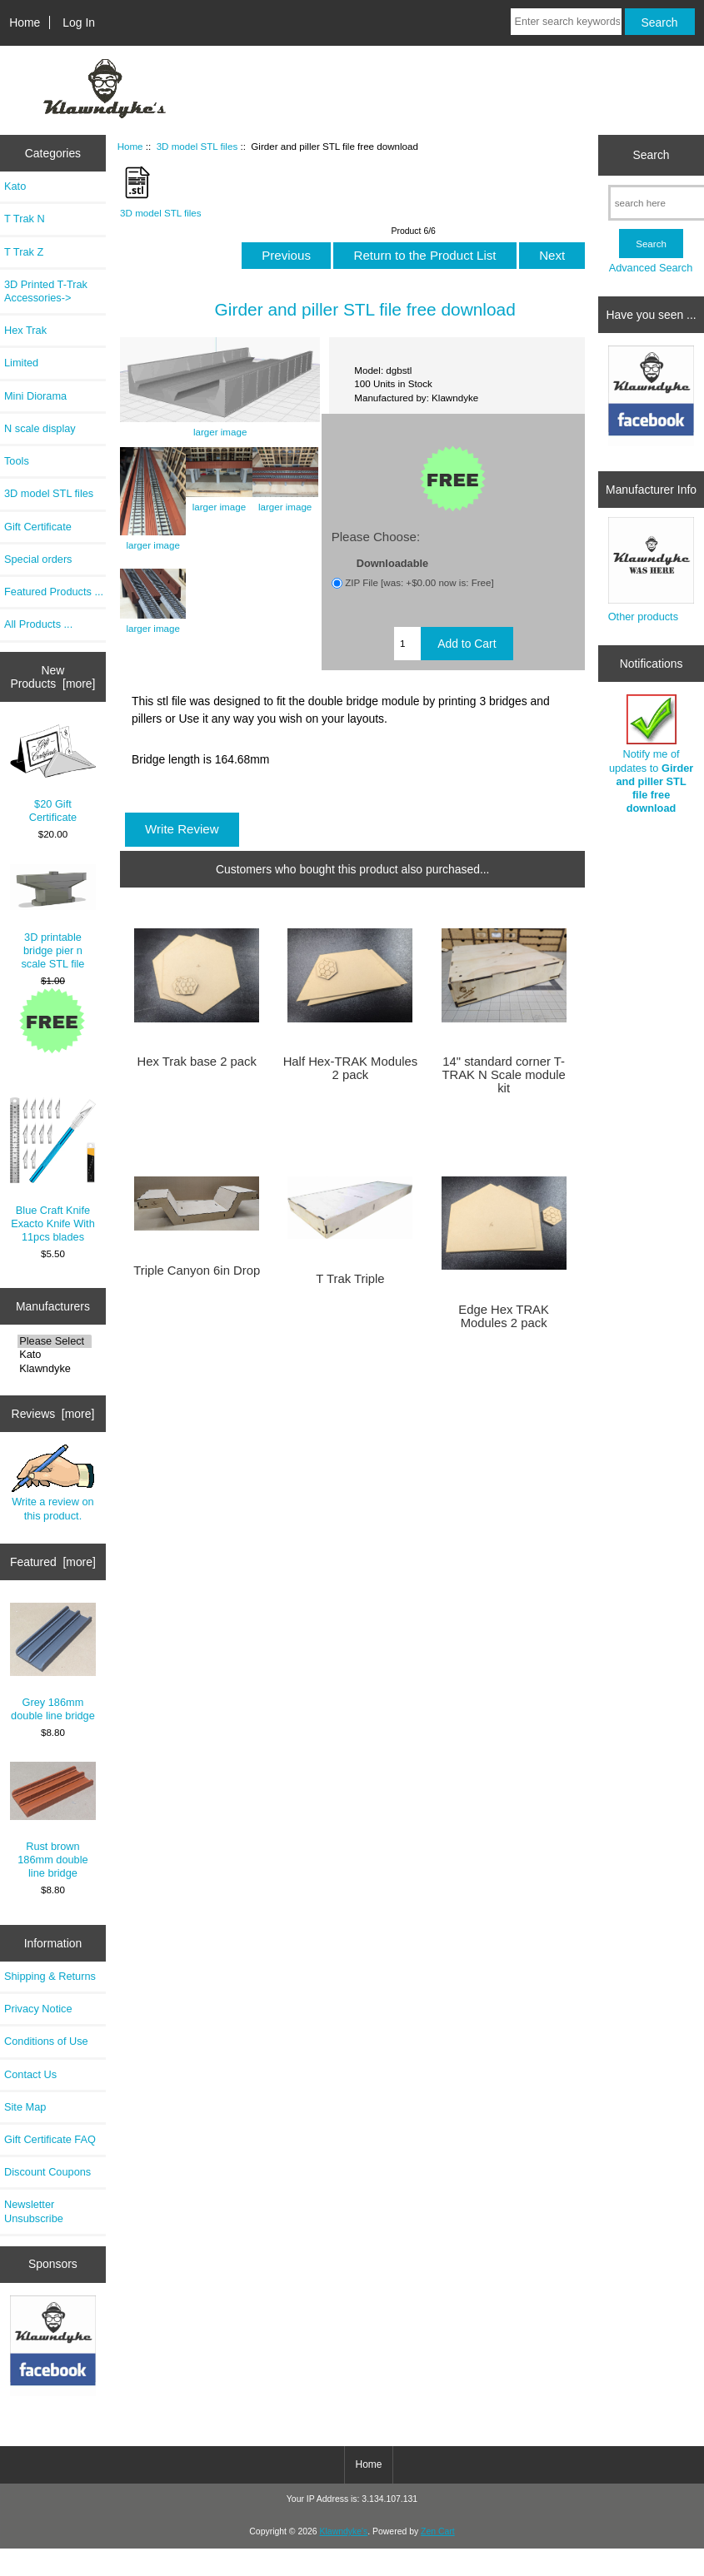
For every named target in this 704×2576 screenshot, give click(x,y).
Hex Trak (25, 330)
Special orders (38, 559)
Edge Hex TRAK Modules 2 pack (503, 1316)
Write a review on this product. (53, 1483)
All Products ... (38, 624)
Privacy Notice (38, 2008)
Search (651, 155)
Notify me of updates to (651, 754)
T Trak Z (23, 252)
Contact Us (30, 2074)
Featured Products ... (53, 591)
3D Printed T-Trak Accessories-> (45, 291)
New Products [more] (52, 677)
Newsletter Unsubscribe (33, 2211)
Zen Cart (438, 2531)
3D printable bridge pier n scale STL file (53, 917)
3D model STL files (197, 146)
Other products (643, 616)
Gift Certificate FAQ (50, 2139)
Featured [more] (53, 1562)
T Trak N (24, 218)
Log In (78, 22)
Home (24, 22)
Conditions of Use (46, 2041)
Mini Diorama (35, 396)
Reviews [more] (53, 1413)
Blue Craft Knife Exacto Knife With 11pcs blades (53, 1170)
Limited (21, 362)
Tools (16, 461)
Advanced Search (651, 267)
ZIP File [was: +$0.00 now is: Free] (419, 582)
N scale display (40, 428)
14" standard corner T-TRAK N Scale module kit (503, 1075)
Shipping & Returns (50, 1976)
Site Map (25, 2107)
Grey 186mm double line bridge (53, 1662)
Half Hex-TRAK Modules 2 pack (350, 1068)
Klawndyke (54, 1368)
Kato (15, 186)
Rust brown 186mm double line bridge (53, 1820)
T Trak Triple (350, 1279)
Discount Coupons (47, 2172)
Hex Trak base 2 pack (196, 1061)
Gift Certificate (38, 526)
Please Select (54, 1341)
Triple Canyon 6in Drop (196, 1270)
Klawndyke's (344, 2531)
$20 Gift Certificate (53, 773)
